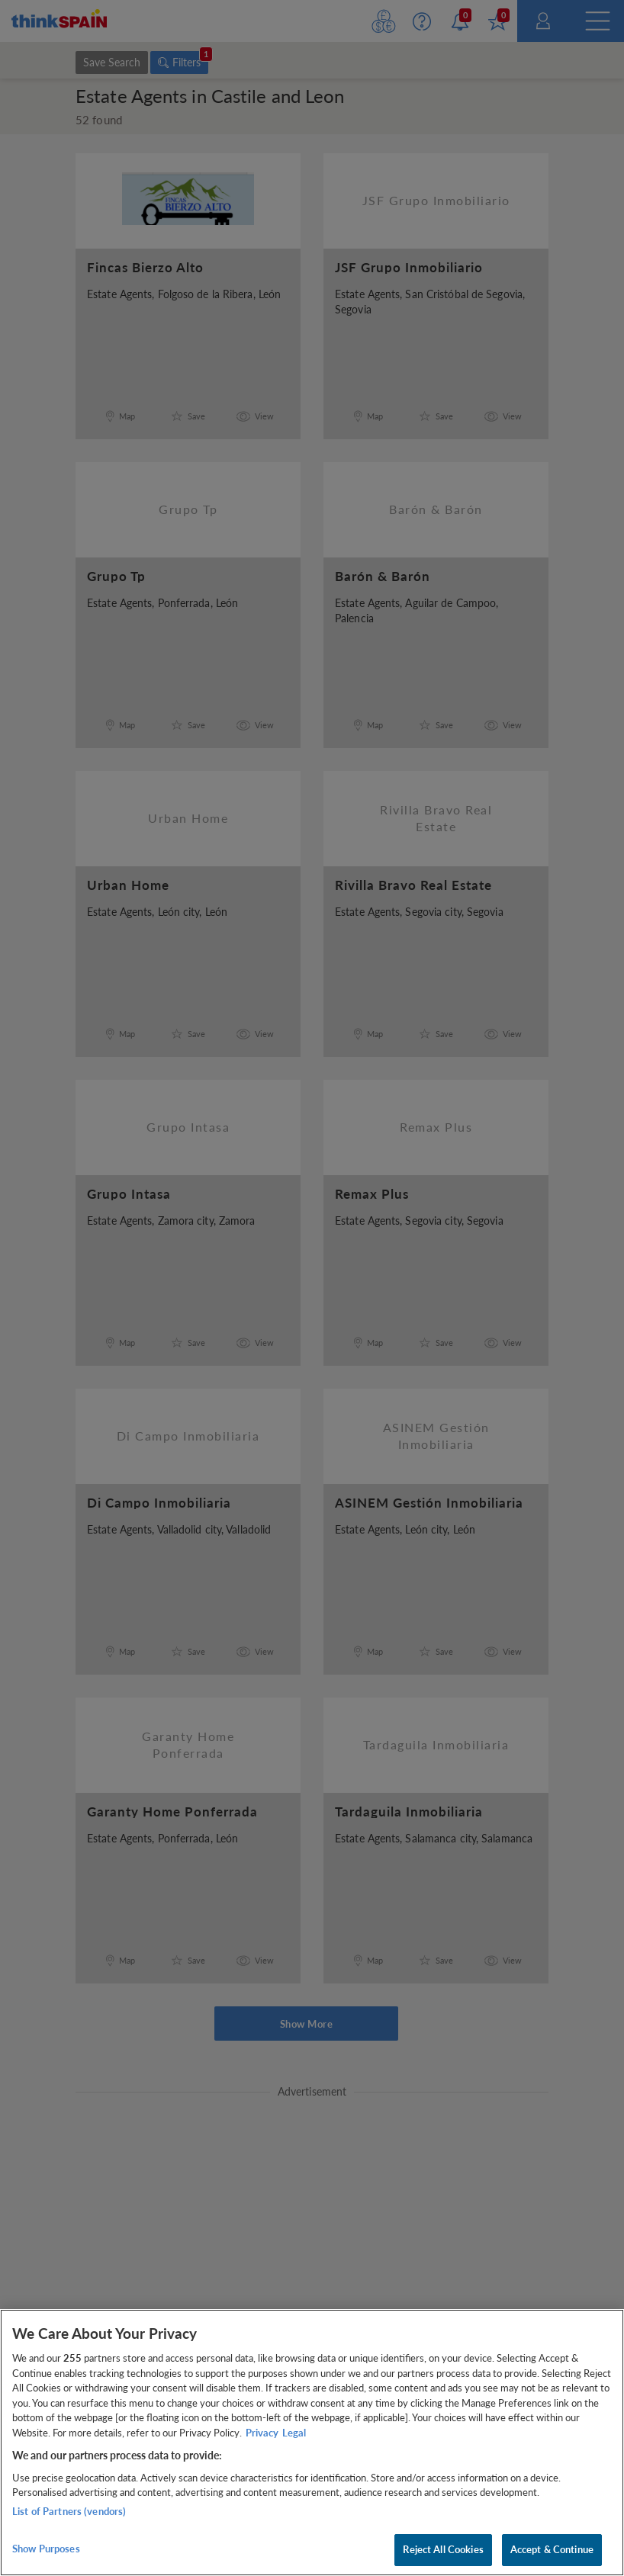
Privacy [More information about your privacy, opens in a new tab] (262, 2433)
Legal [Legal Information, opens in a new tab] (294, 2433)
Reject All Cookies (443, 2549)
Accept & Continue (551, 2549)
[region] (312, 2442)
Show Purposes (46, 2548)
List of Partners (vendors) (69, 2511)
